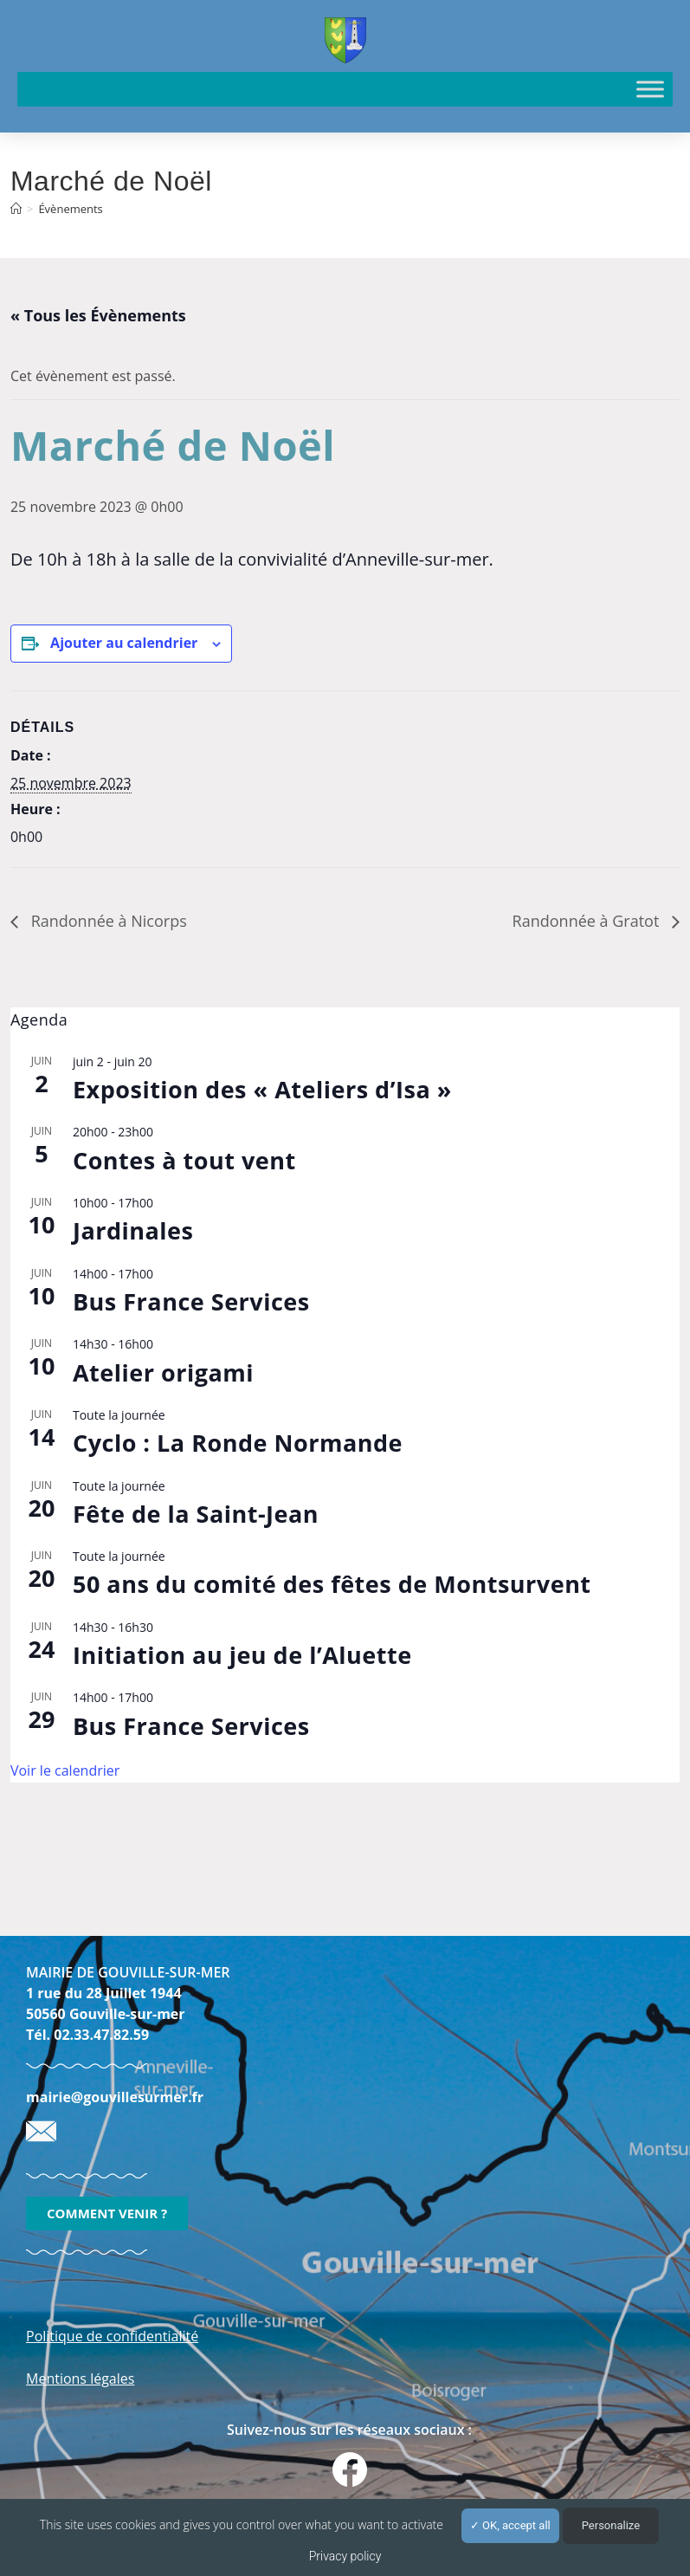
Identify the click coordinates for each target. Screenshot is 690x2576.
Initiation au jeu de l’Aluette (242, 1655)
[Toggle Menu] (650, 89)
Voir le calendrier (64, 1770)
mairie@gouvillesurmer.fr (114, 2097)
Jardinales (133, 1230)
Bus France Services (191, 1301)
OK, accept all (510, 2525)
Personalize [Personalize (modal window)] (611, 2525)
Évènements (70, 209)
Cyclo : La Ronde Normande (238, 1443)
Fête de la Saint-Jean (196, 1514)
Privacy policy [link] (345, 2556)
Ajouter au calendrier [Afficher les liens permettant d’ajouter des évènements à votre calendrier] (123, 642)
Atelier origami (163, 1372)
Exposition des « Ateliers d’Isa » (262, 1089)
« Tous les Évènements (98, 315)
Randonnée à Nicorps (107, 920)
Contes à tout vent (184, 1160)
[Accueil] (16, 209)
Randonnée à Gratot (588, 920)
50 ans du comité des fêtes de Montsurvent (332, 1584)
